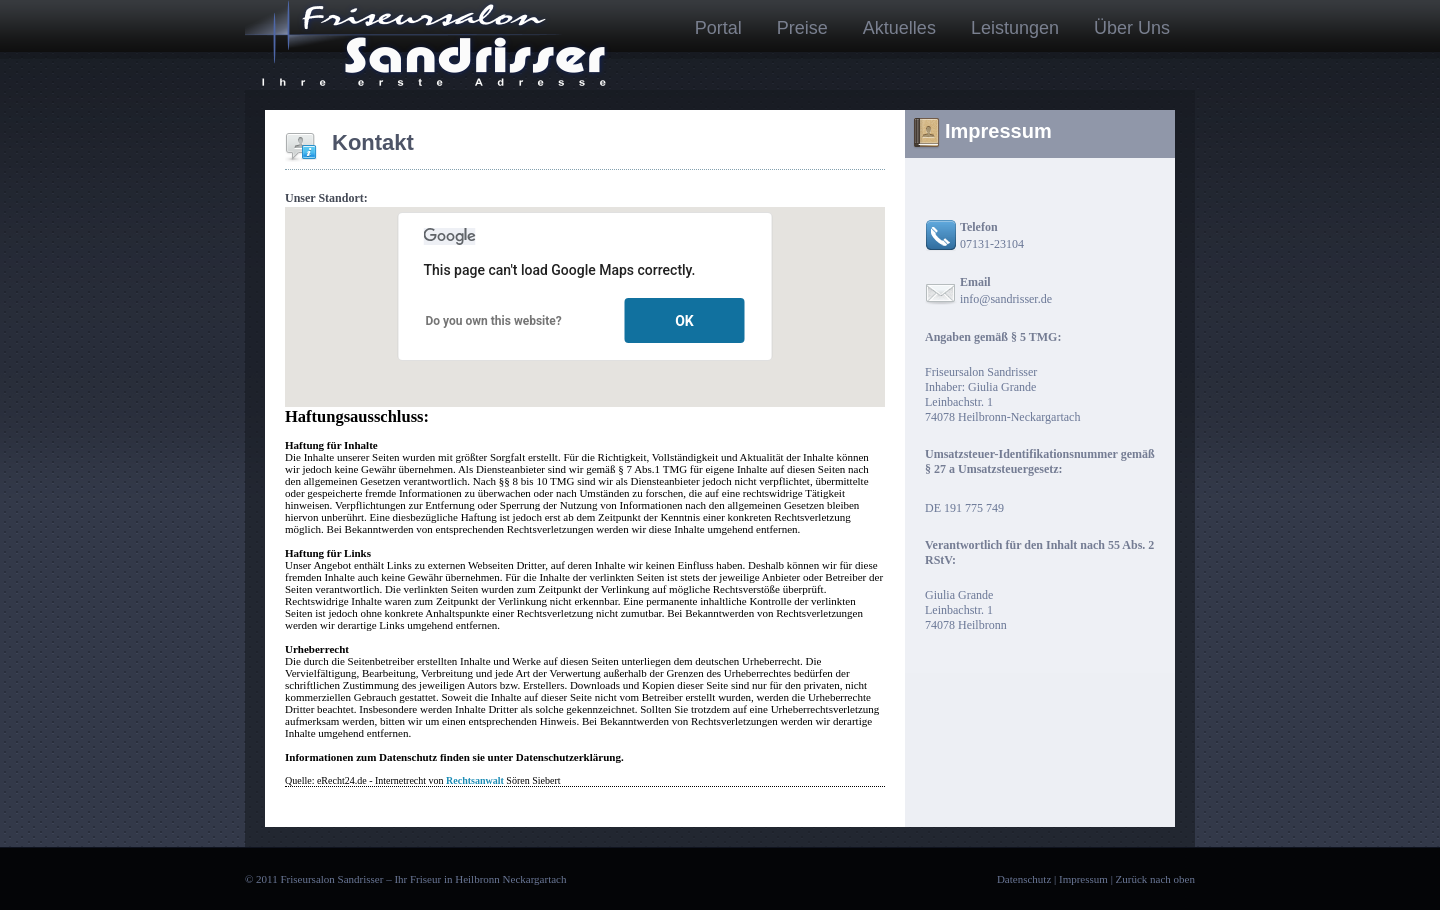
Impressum (1083, 879)
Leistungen (1015, 28)
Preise (802, 28)
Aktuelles (899, 28)
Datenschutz (1024, 879)
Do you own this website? (494, 321)
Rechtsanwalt (475, 780)
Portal (718, 28)
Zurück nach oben (1155, 879)
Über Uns (1132, 28)
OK (684, 321)
